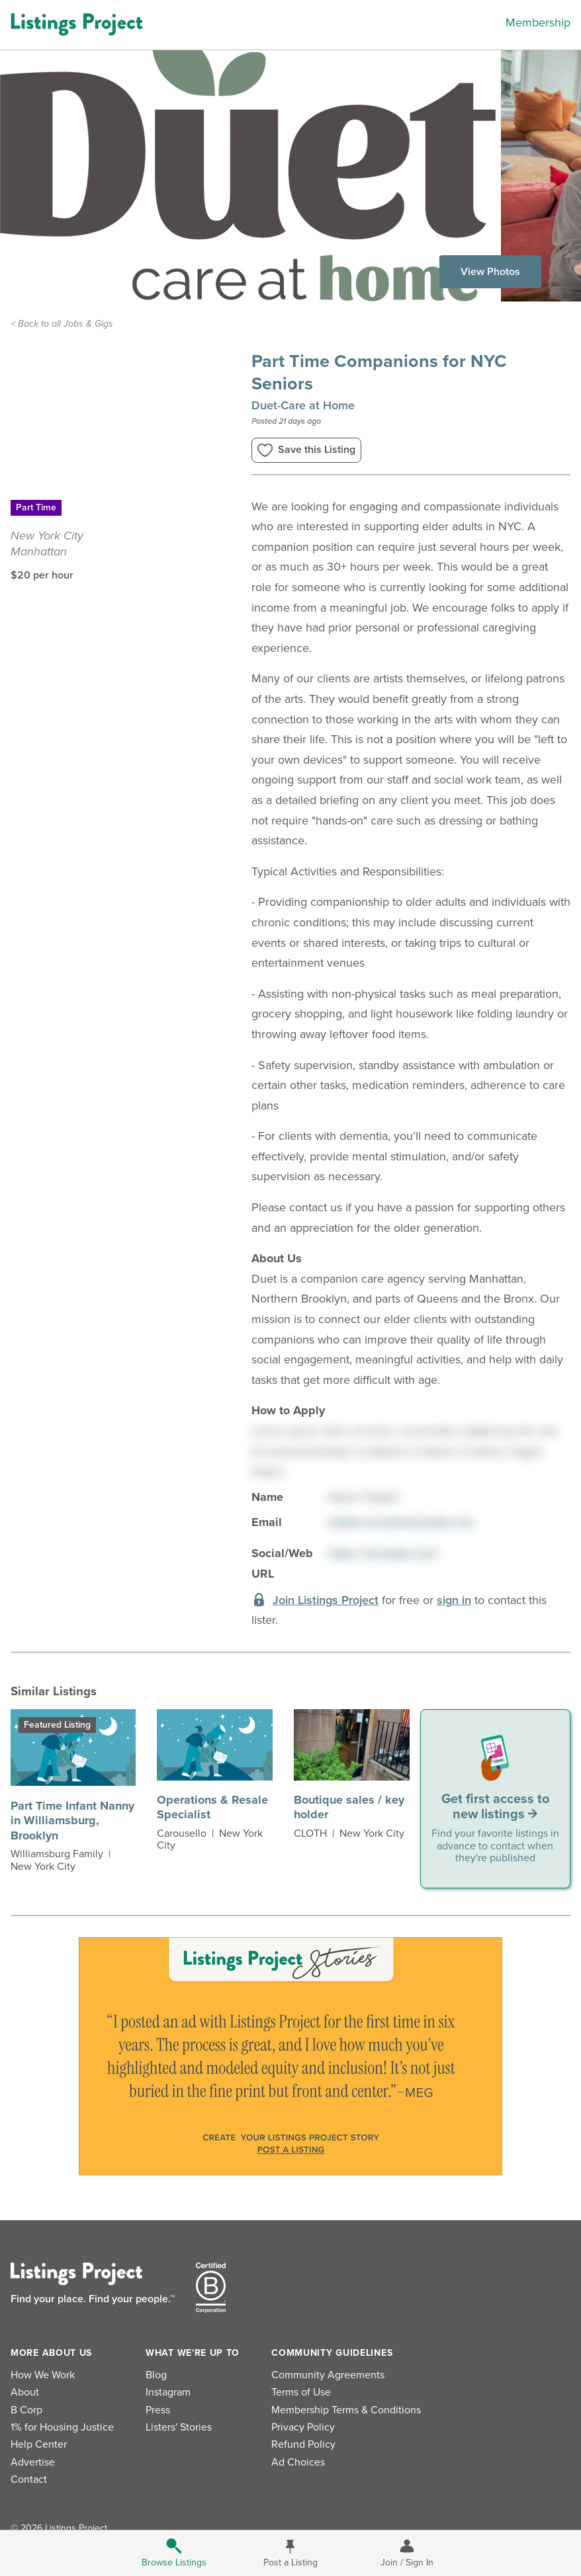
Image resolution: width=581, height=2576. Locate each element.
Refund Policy (303, 2444)
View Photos (490, 271)
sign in (454, 1600)
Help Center (39, 2444)
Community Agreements (327, 2375)
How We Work (43, 2375)
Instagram (168, 2392)
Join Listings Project (326, 1600)
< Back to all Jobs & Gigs (62, 323)
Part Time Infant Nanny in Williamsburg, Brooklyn (72, 1820)
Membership (538, 22)
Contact (29, 2479)
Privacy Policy (303, 2427)
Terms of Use (301, 2392)
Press (158, 2410)
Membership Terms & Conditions (346, 2410)
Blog (156, 2375)
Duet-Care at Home (303, 405)
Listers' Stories (179, 2427)
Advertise (33, 2462)
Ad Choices (298, 2462)
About (25, 2392)
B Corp (26, 2410)
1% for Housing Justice (62, 2427)
